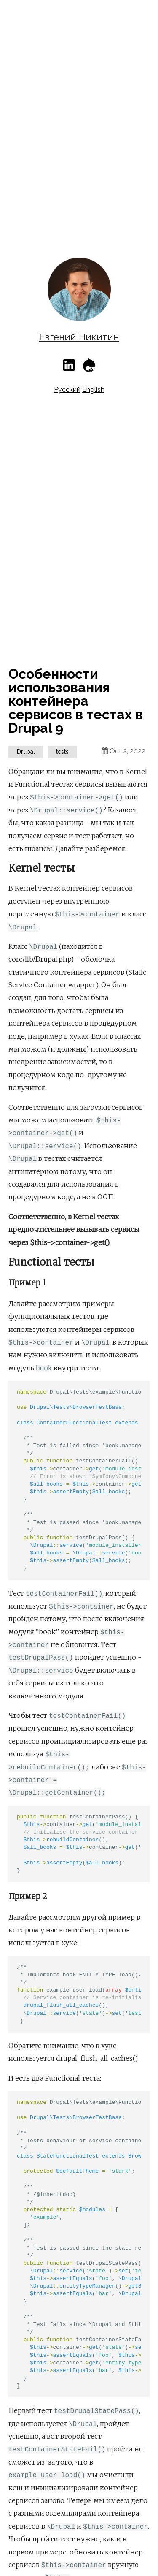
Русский (67, 390)
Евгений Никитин (79, 337)
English (93, 390)
